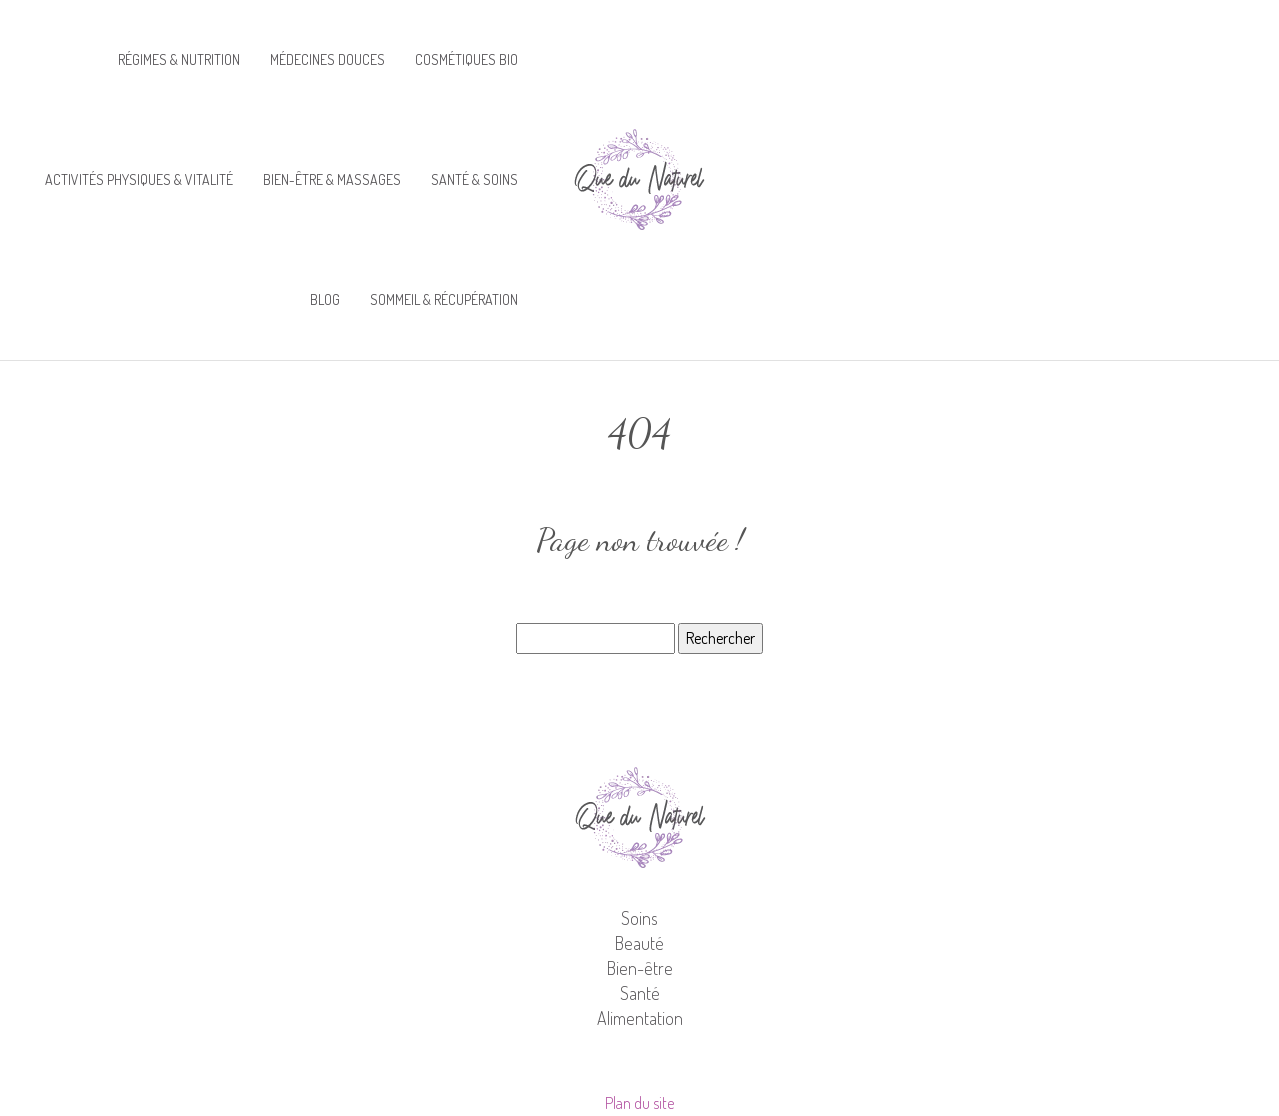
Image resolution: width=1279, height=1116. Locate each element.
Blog (325, 299)
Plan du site (639, 1103)
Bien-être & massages (332, 179)
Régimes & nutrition (179, 59)
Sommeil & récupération (444, 299)
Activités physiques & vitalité (139, 179)
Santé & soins (474, 179)
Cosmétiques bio (466, 59)
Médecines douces (327, 59)
